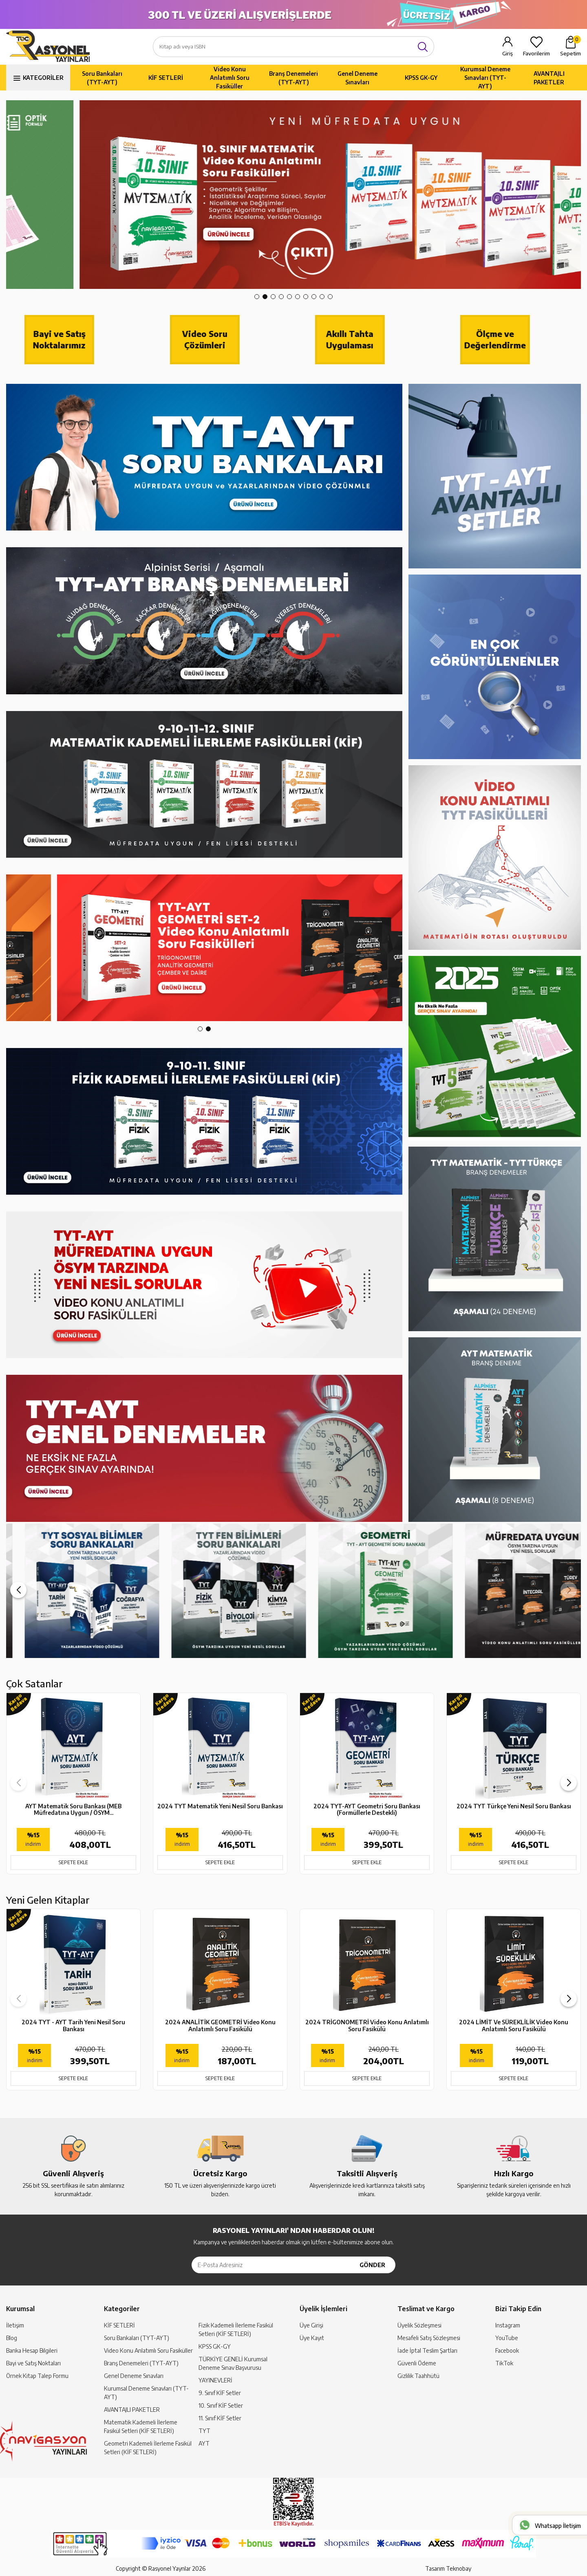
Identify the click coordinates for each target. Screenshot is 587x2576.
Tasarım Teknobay (448, 2568)
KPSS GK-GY (421, 77)
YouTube (506, 2337)
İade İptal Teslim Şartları (427, 2350)
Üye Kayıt (312, 2337)
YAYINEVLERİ (215, 2380)
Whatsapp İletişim (558, 2525)
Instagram (507, 2325)
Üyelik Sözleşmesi (419, 2325)
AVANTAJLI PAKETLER (549, 78)
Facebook (507, 2350)
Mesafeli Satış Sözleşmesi (428, 2337)
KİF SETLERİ (165, 77)
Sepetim (570, 46)
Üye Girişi (311, 2325)
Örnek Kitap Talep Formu (37, 2375)
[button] (256, 296)
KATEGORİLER (43, 77)
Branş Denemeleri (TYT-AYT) (293, 78)
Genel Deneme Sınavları (357, 78)
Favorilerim (536, 53)
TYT (204, 2430)
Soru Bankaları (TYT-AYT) (102, 78)
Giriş (507, 53)
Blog (11, 2337)
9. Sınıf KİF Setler (220, 2392)
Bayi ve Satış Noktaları (33, 2363)
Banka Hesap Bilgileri (31, 2350)
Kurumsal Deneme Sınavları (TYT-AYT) (485, 78)
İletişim (15, 2325)
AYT (204, 2443)
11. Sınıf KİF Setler (220, 2418)
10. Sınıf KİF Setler (221, 2405)
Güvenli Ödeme (416, 2363)
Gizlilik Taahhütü (418, 2375)
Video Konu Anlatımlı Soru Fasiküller (229, 78)
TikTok (504, 2363)
